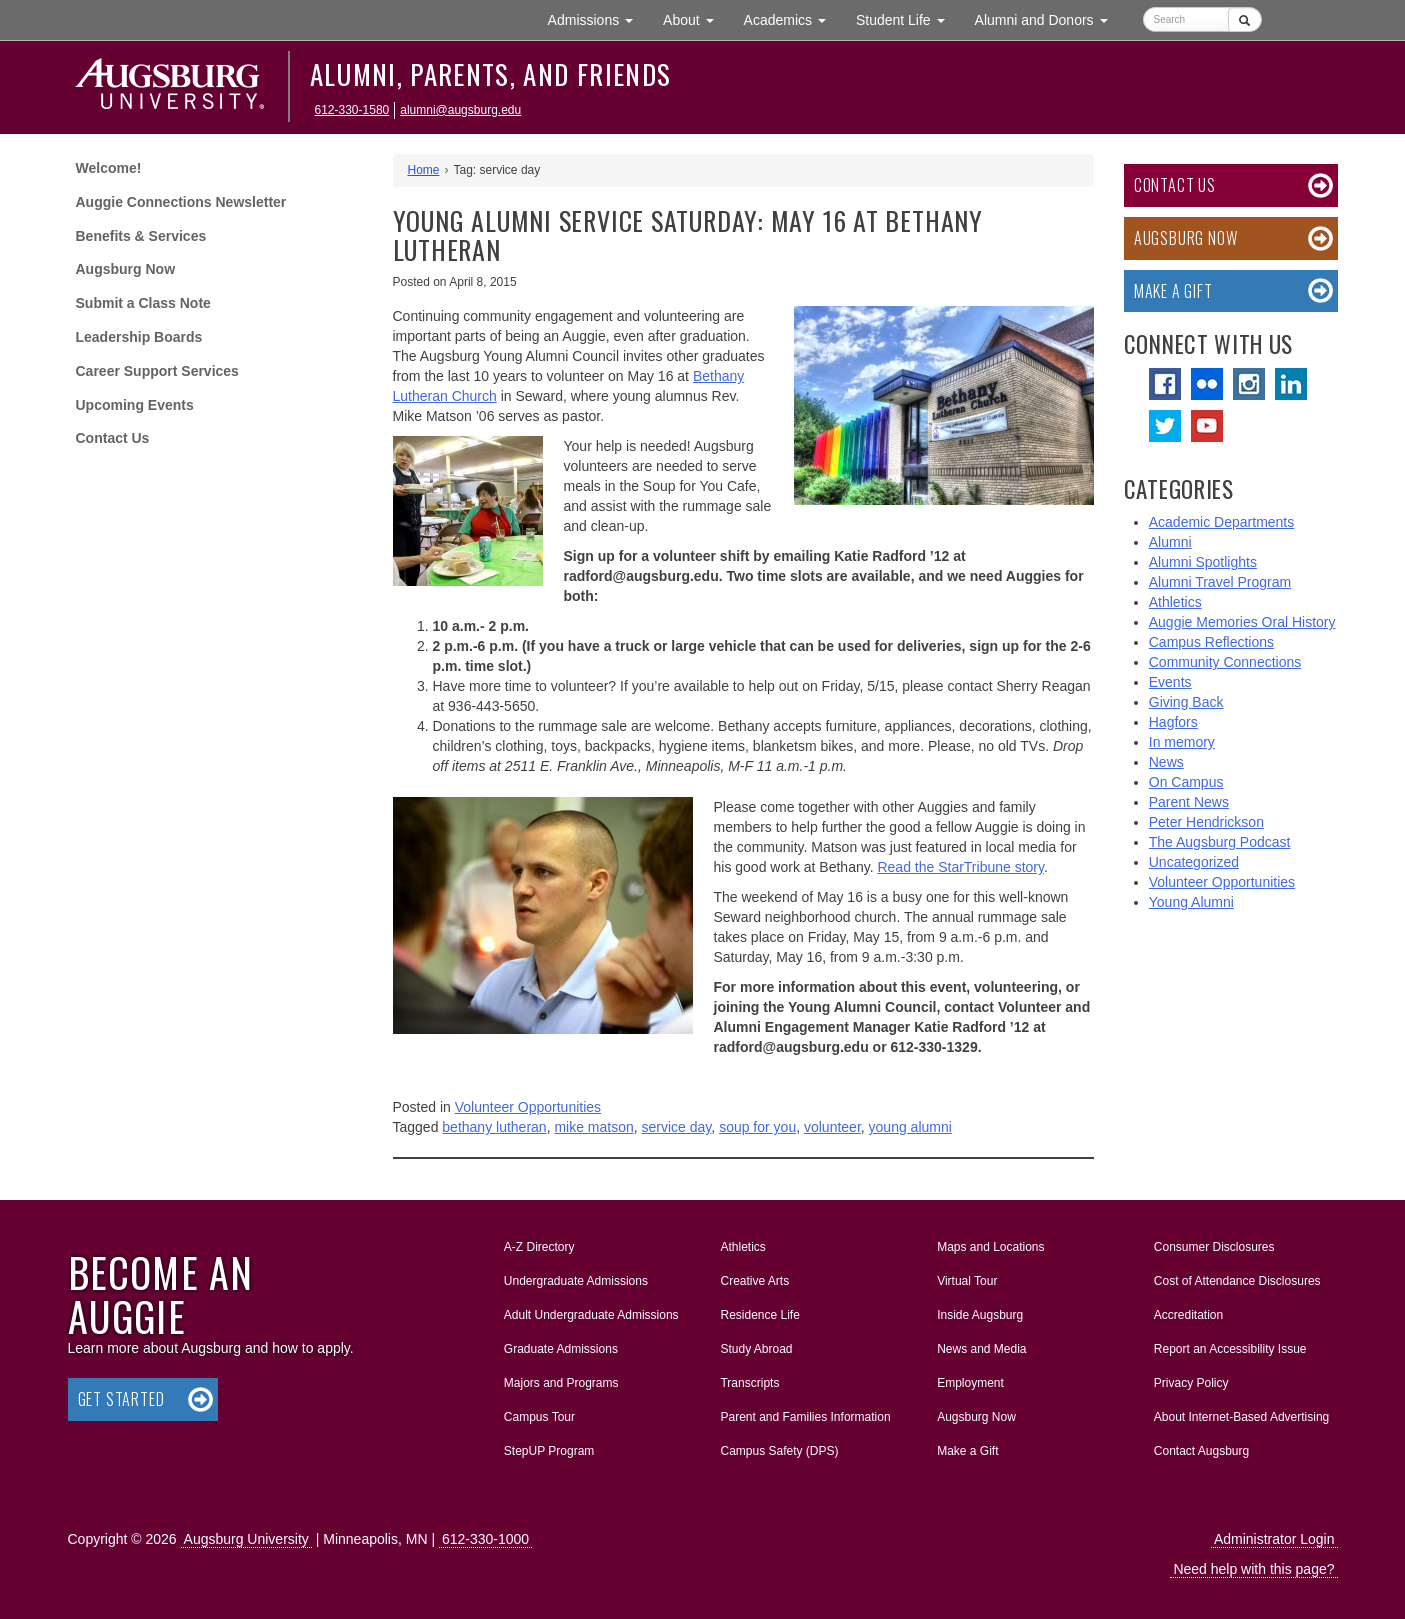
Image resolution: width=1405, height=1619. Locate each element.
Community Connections (1225, 662)
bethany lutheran (494, 1127)
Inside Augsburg (980, 1315)
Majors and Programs (561, 1379)
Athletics (1175, 602)
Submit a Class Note (143, 303)
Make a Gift (1173, 291)
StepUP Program (549, 1451)
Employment (970, 1383)
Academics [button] (792, 18)
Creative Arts (754, 1281)
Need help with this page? (1253, 1569)
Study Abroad (756, 1349)
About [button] (695, 24)
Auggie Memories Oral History (1242, 622)
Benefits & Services (141, 236)
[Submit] (1244, 19)
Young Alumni (1191, 902)
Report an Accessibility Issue (1230, 1349)
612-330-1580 (352, 110)
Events (1170, 682)
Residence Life (759, 1315)
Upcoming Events (135, 405)
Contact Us (113, 438)
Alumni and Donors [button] (1049, 18)
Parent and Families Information (805, 1417)
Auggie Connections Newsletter (181, 202)
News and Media (981, 1349)
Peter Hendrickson (1206, 822)
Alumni (1170, 542)
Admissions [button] (598, 18)
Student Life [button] (908, 18)
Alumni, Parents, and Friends (491, 74)
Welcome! (109, 168)
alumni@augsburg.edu (460, 110)
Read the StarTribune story (960, 867)
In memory (1182, 742)
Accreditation (1188, 1315)
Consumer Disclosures (1214, 1247)
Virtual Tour (967, 1281)
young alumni (910, 1127)
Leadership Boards (139, 337)
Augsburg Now (126, 269)
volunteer (832, 1127)
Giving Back (1186, 702)
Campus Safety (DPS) (779, 1451)
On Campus (1186, 782)
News (1166, 762)
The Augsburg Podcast (1220, 842)
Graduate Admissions (561, 1349)
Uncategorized (1194, 862)
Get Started (121, 1399)
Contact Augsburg (1201, 1451)
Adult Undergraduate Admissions (591, 1315)
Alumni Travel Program (1220, 582)
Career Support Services (157, 371)
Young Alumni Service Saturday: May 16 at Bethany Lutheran (688, 235)
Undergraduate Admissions (576, 1281)
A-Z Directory (539, 1247)
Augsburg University (246, 1539)
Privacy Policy (1191, 1383)
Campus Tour (539, 1417)
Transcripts (749, 1383)
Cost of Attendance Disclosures (1237, 1281)
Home (424, 170)
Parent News (1189, 802)
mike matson (593, 1127)
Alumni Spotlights (1203, 562)
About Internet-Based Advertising (1241, 1417)
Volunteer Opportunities (528, 1107)
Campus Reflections (1211, 642)
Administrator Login (1274, 1539)
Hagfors (1173, 722)
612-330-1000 (485, 1539)
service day (677, 1127)
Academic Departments (1222, 522)
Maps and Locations (990, 1247)
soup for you (757, 1127)
